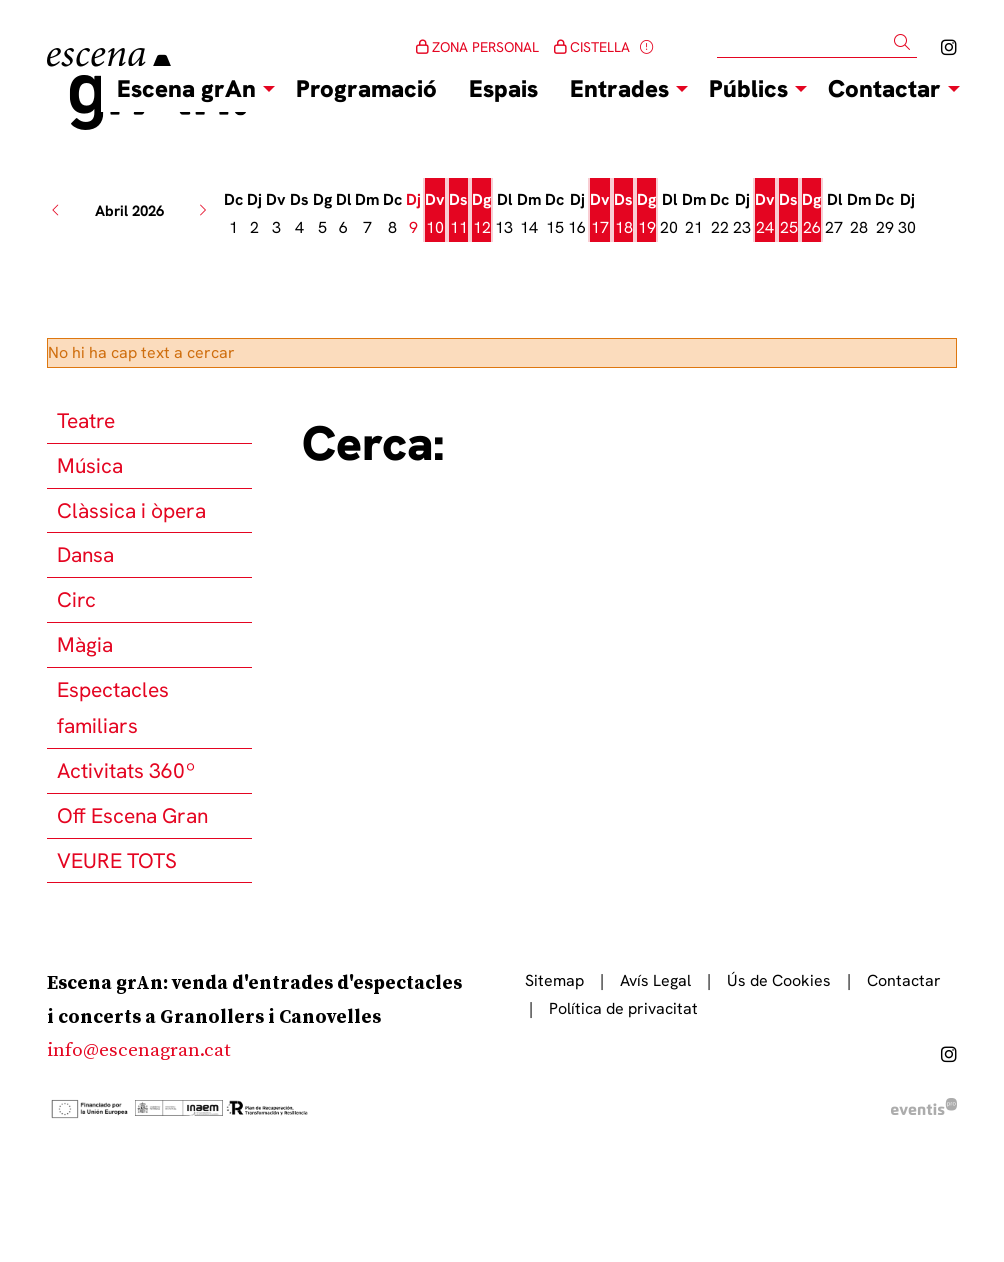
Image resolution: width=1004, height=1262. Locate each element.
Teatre (86, 420)
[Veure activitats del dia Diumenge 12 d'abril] (481, 214)
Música (90, 465)
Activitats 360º (126, 770)
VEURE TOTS (117, 860)
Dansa (85, 554)
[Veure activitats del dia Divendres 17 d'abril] (600, 214)
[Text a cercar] (817, 43)
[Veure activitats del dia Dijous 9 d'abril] (413, 214)
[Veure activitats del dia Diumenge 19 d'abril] (646, 214)
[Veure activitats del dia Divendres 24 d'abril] (765, 214)
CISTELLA (592, 47)
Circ (76, 599)
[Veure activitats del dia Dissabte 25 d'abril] (788, 214)
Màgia (85, 644)
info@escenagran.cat (139, 1050)
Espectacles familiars (113, 708)
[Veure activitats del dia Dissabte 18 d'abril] (623, 214)
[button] (905, 42)
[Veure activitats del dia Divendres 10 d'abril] (435, 214)
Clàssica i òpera (131, 510)
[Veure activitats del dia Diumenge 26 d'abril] (811, 214)
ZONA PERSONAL (477, 47)
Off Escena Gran (132, 815)
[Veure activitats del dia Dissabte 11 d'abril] (458, 214)
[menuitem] (949, 47)
